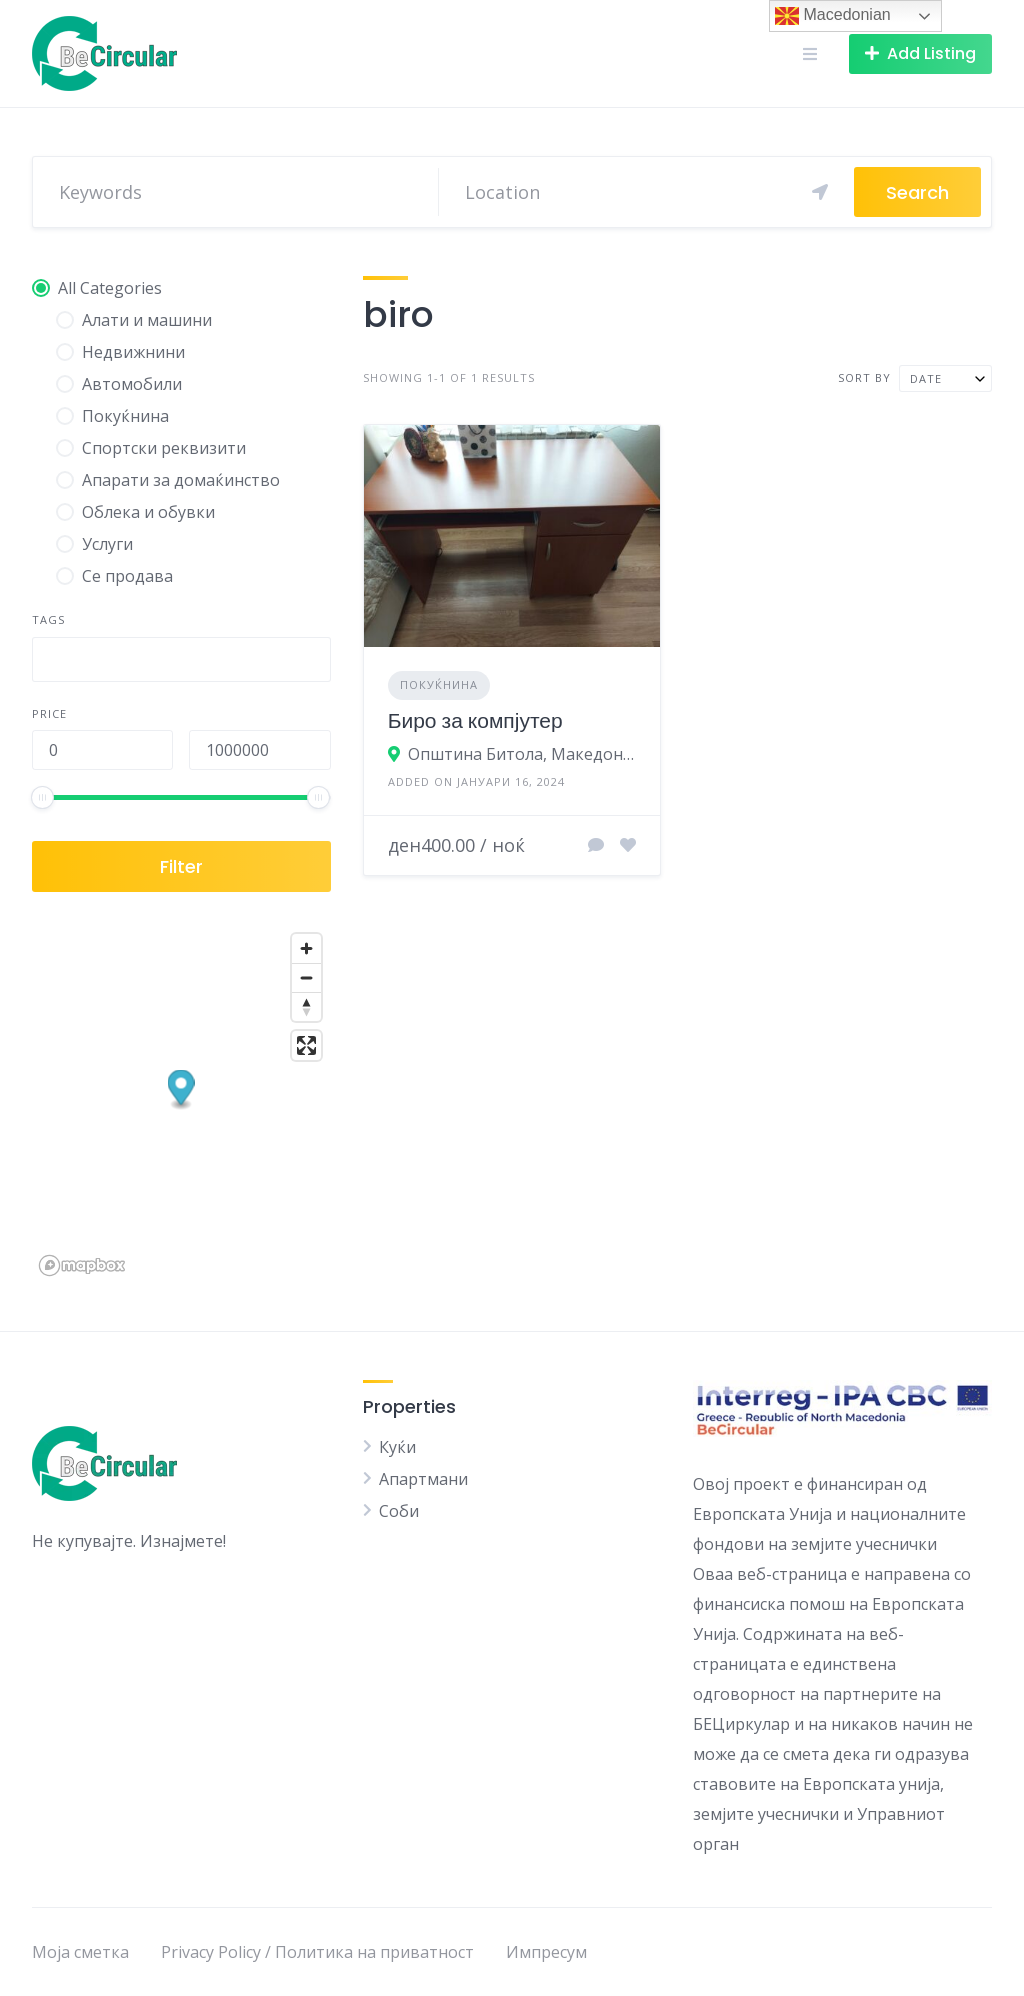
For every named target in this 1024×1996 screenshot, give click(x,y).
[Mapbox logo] (82, 1265)
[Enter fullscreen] (306, 1045)
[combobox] (181, 659)
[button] (181, 1090)
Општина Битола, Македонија (522, 754)
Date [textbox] (926, 378)
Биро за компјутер (475, 720)
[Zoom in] (306, 948)
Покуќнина (439, 684)
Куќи (397, 1447)
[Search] (646, 192)
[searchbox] (55, 662)
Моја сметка (80, 1952)
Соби (399, 1511)
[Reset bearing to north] (306, 1006)
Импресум (546, 1952)
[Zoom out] (306, 977)
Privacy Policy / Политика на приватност (317, 1952)
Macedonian (833, 16)
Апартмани (423, 1479)
